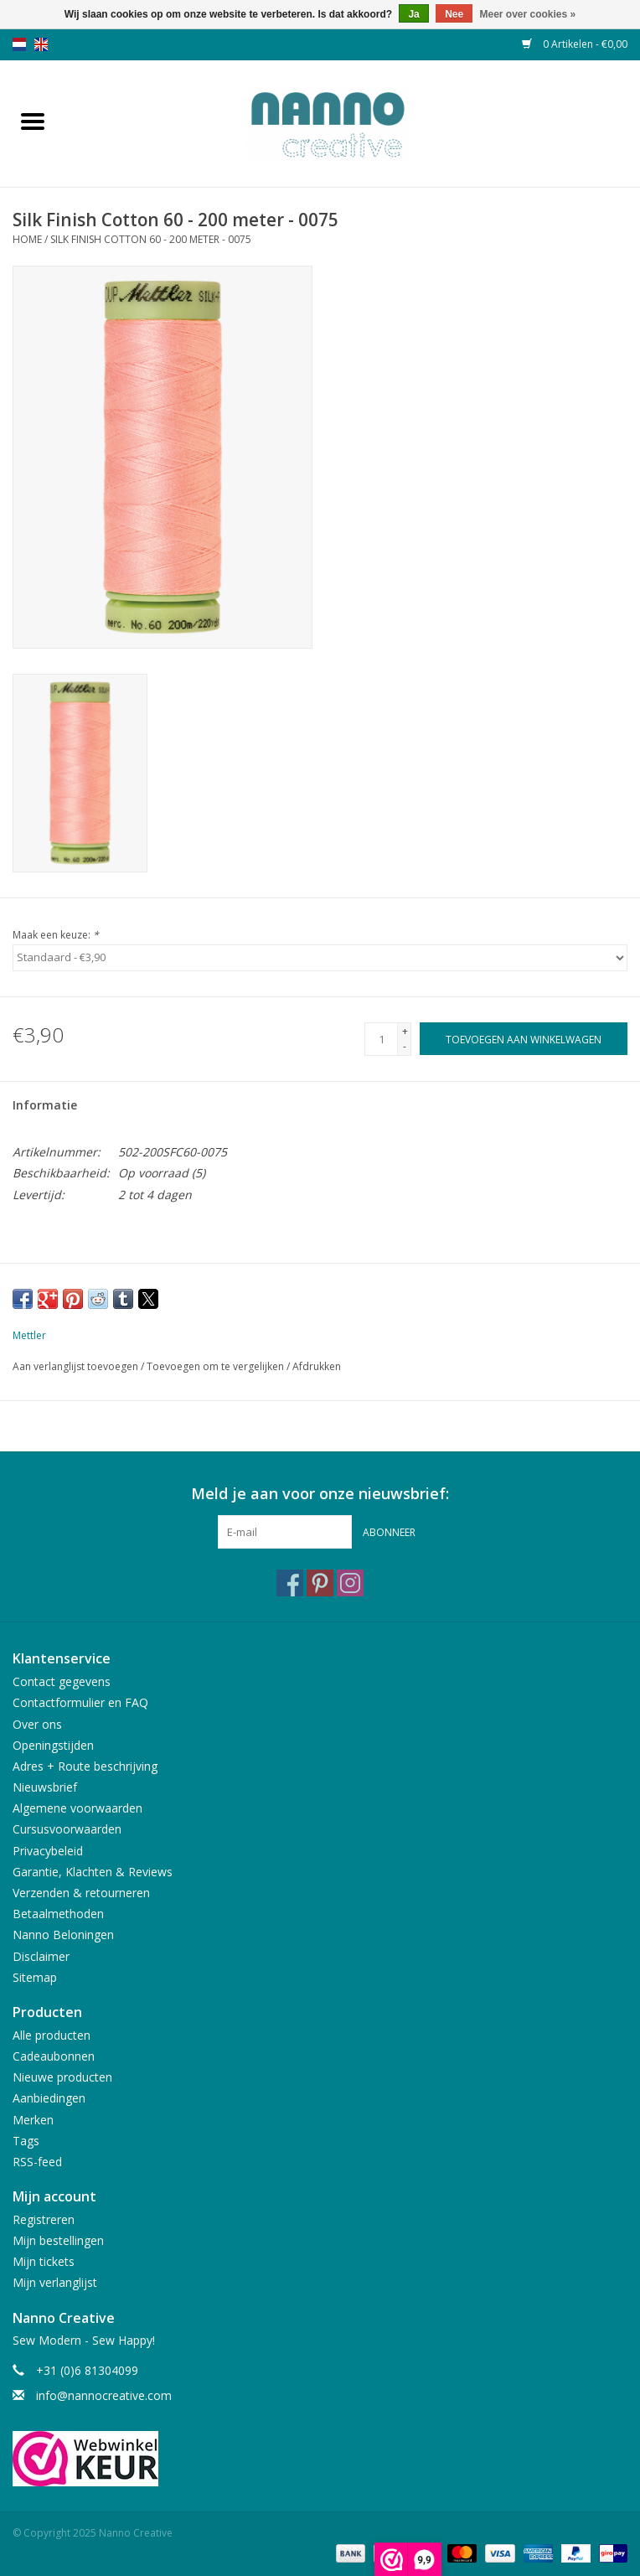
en (41, 44)
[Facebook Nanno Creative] (289, 1583)
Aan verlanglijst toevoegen (77, 1366)
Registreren (44, 2219)
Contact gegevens (62, 1681)
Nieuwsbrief (45, 1787)
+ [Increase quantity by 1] (405, 1031)
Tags (26, 2141)
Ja (413, 14)
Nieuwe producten (62, 2077)
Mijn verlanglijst (55, 2282)
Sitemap (35, 1977)
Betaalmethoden (58, 1914)
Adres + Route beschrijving (85, 1766)
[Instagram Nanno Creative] (350, 1583)
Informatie (45, 1105)
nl (19, 44)
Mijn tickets (44, 2261)
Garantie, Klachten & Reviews (93, 1872)
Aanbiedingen (49, 2098)
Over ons (37, 1724)
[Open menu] (32, 120)
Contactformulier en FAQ (80, 1702)
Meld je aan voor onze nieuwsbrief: (320, 1494)
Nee (454, 14)
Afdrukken (316, 1366)
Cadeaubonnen (54, 2056)
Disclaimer (41, 1956)
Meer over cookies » (528, 14)
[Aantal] (381, 1039)
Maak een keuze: (56, 935)
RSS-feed (37, 2162)
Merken (33, 2120)
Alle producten (51, 2035)
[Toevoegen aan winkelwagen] (523, 1038)
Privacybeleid (48, 1851)
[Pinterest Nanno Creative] (320, 1583)
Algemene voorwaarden (77, 1808)
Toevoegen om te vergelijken (216, 1366)
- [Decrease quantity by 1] (404, 1046)
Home (27, 239)
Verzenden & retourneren (81, 1893)
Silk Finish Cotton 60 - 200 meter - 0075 (150, 239)
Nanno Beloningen (63, 1934)
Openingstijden (53, 1745)
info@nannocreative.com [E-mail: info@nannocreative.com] (104, 2395)
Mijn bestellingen (58, 2240)
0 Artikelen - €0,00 (574, 44)
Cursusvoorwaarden (67, 1829)
